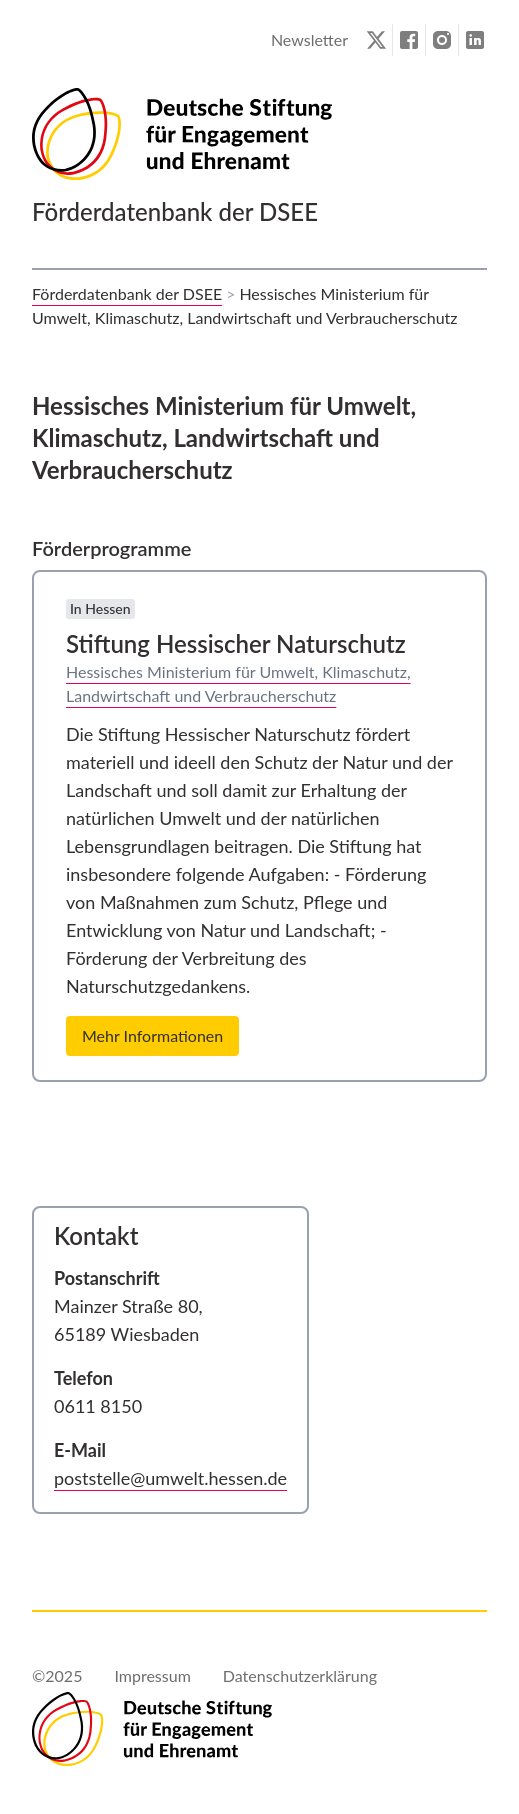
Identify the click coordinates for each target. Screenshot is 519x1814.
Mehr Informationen (152, 1035)
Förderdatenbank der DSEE (127, 293)
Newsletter (309, 39)
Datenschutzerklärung (300, 1675)
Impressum (152, 1675)
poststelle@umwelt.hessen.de (170, 1478)
